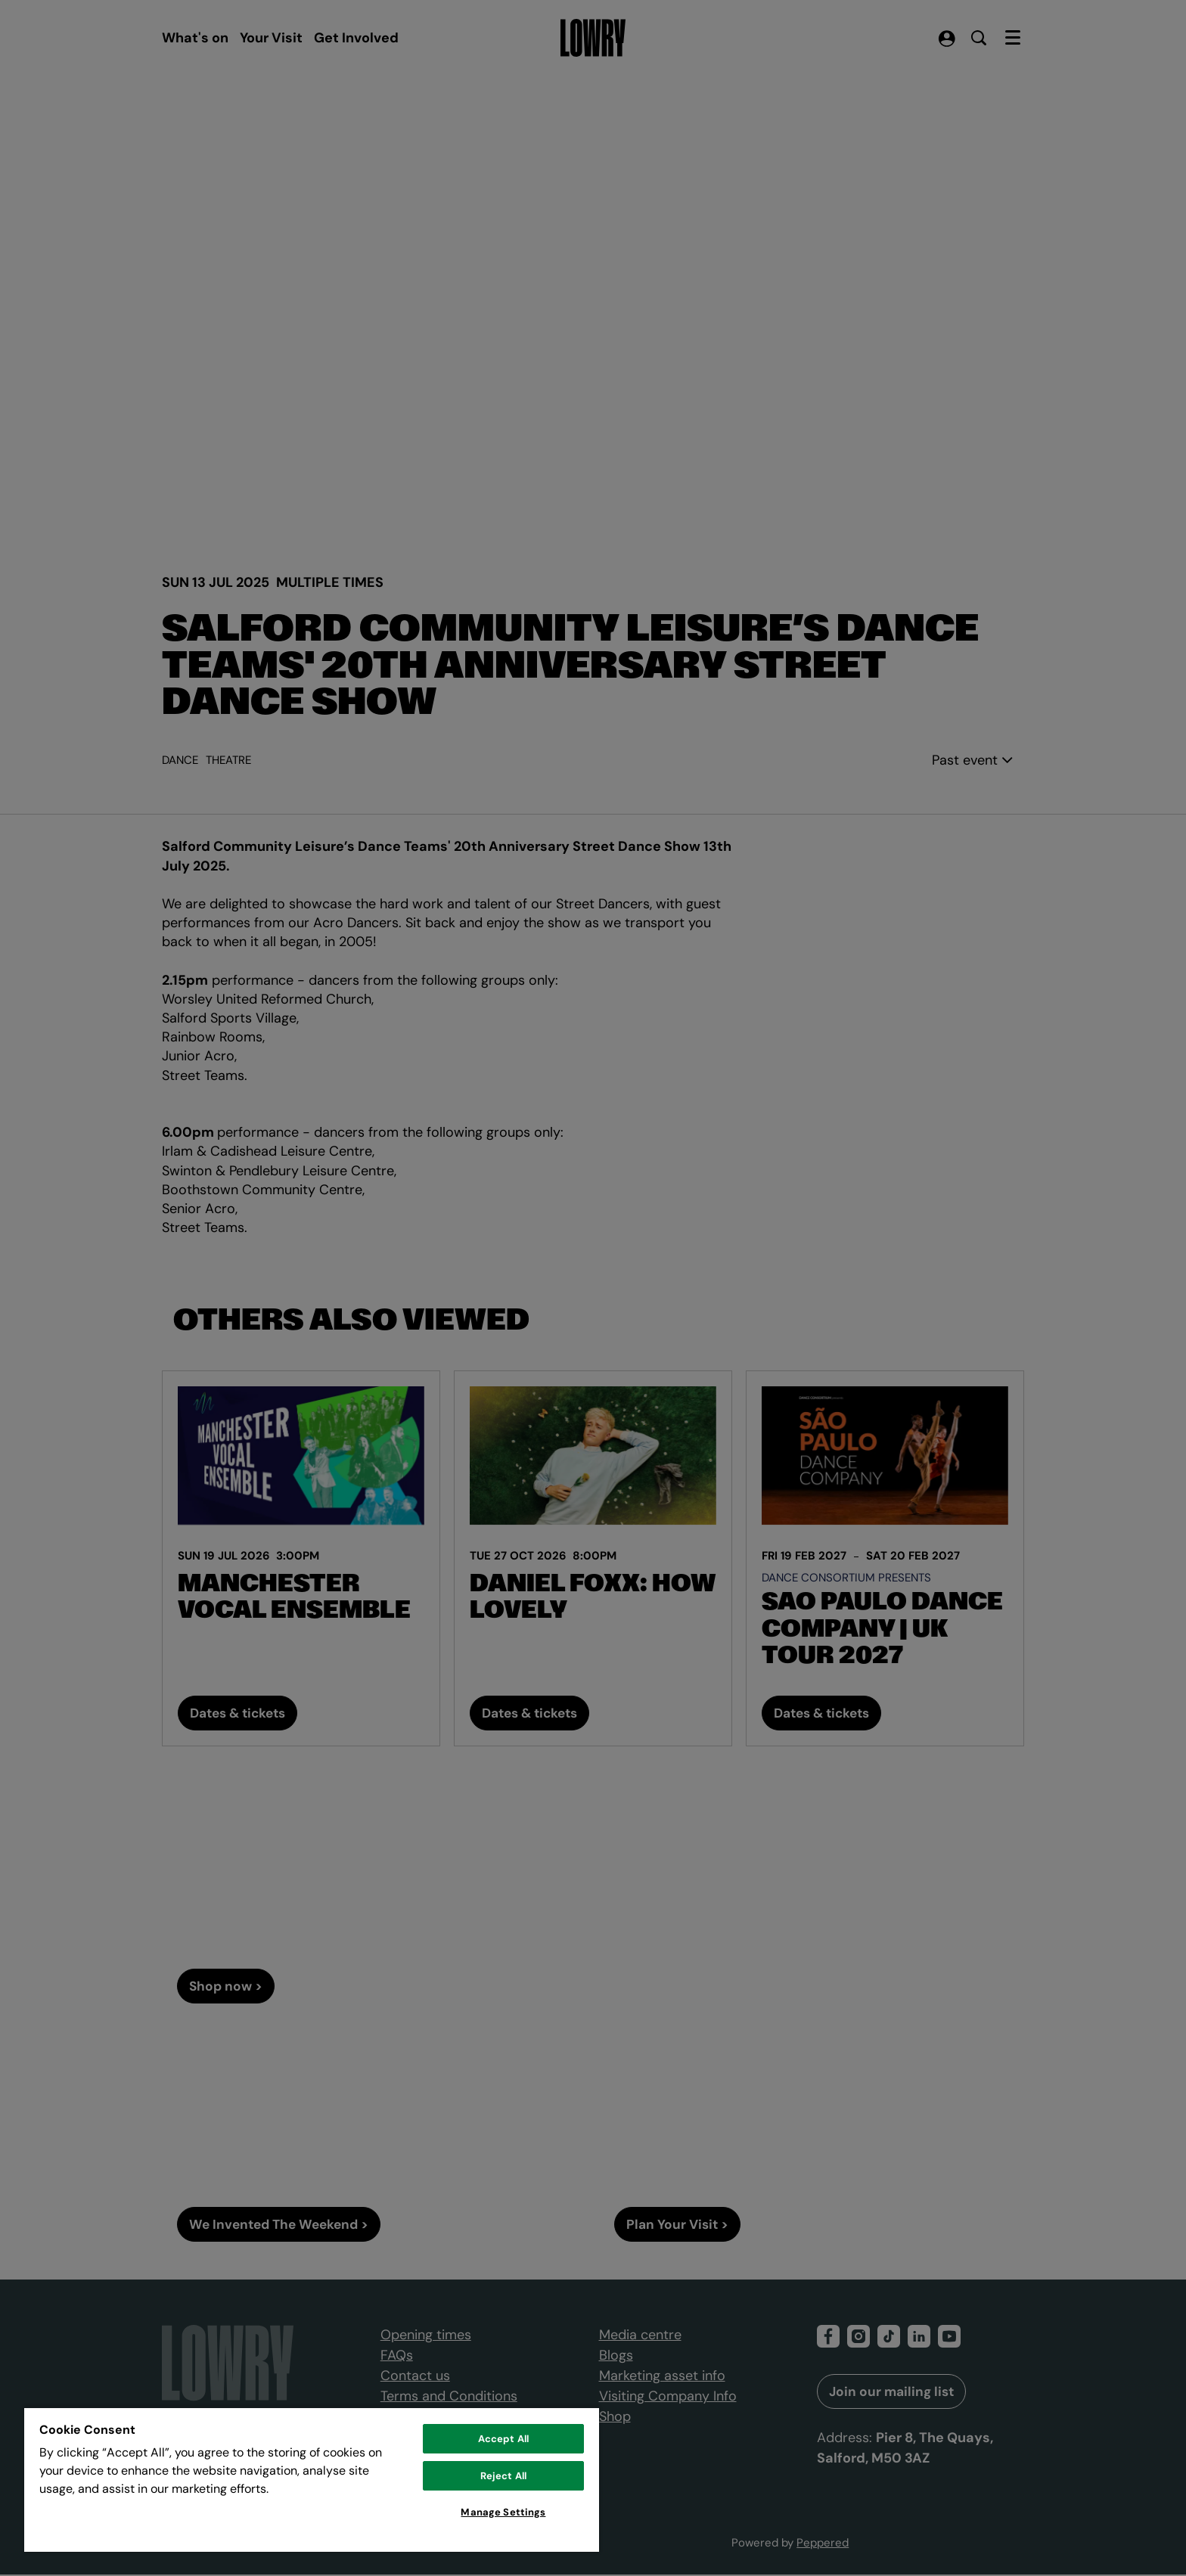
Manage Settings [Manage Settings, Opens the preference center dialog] (503, 2512)
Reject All (503, 2475)
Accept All (503, 2438)
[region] (311, 2479)
